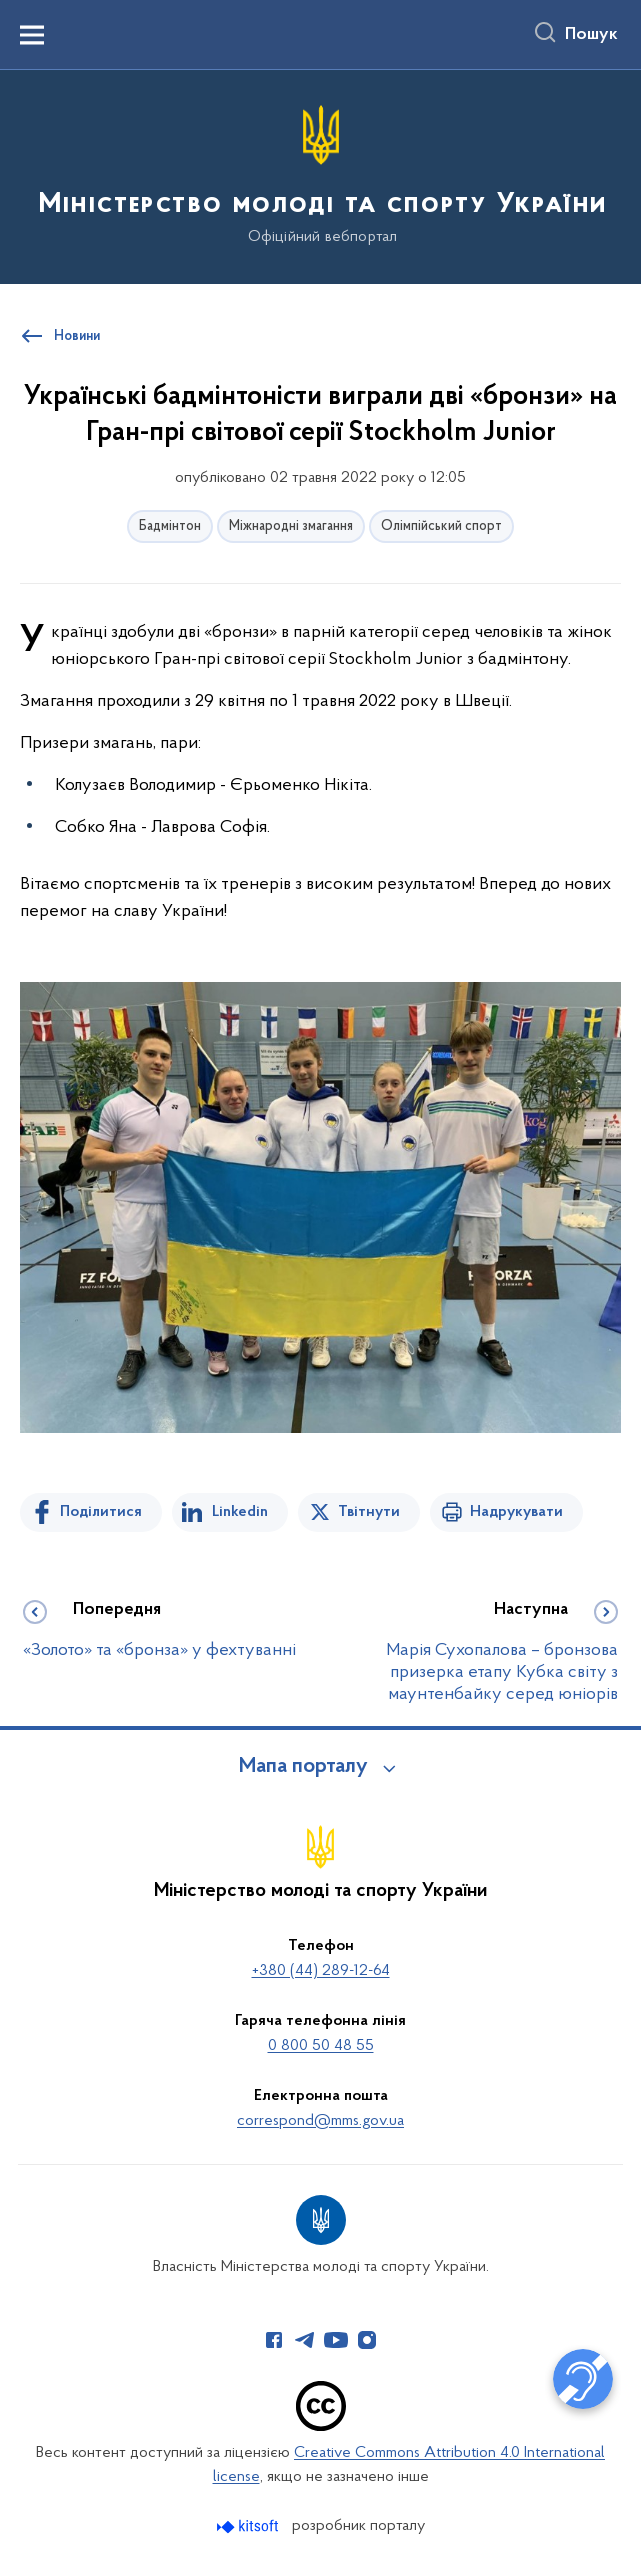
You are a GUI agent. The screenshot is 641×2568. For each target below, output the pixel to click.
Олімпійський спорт (441, 526)
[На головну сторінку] (321, 175)
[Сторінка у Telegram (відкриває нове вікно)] (305, 2340)
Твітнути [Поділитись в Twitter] (369, 1512)
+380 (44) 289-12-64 (321, 1971)
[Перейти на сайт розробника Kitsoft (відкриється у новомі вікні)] (249, 2526)
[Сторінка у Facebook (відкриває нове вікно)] (274, 2340)
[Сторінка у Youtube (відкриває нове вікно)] (336, 2340)
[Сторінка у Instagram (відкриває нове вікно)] (367, 2340)
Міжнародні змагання (291, 526)
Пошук (591, 35)
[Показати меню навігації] (32, 35)
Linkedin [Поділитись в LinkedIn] (240, 1512)
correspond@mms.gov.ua (320, 2121)
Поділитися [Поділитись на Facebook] (101, 1512)
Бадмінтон (170, 526)
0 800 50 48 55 (321, 2046)
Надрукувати (516, 1512)
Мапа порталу (303, 1767)
